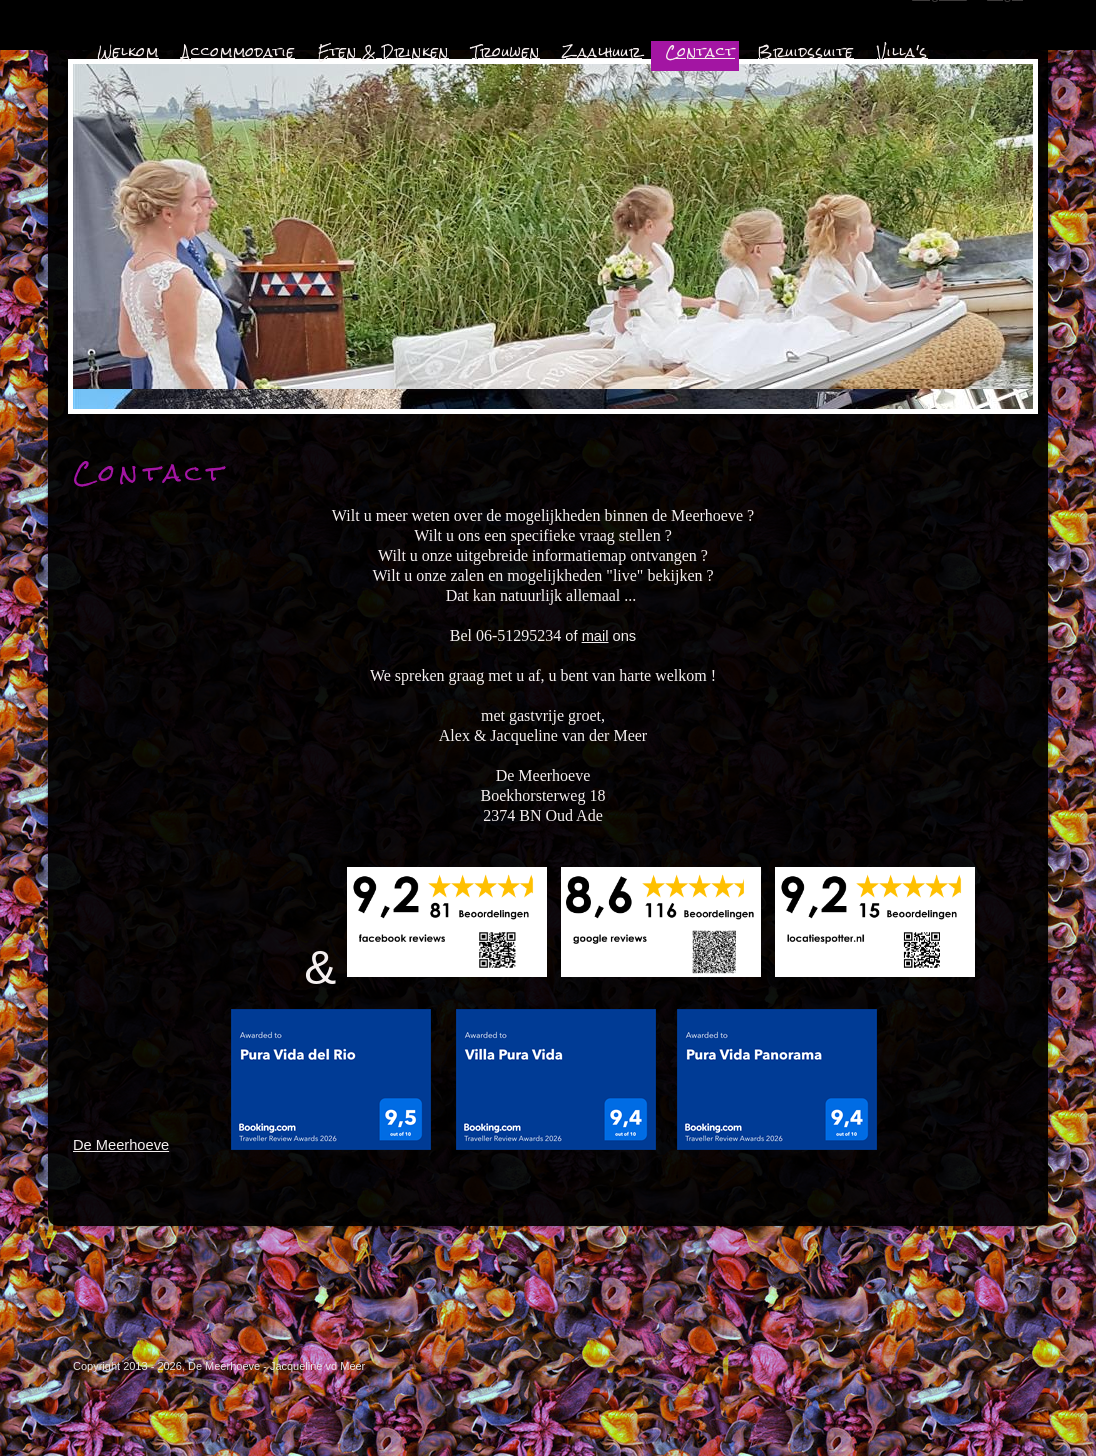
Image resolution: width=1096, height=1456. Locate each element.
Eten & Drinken (383, 52)
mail (595, 636)
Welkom (128, 52)
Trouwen (506, 52)
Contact (700, 52)
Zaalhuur (602, 52)
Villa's (902, 52)
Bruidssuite (806, 52)
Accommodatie (238, 52)
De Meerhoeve (121, 1145)
